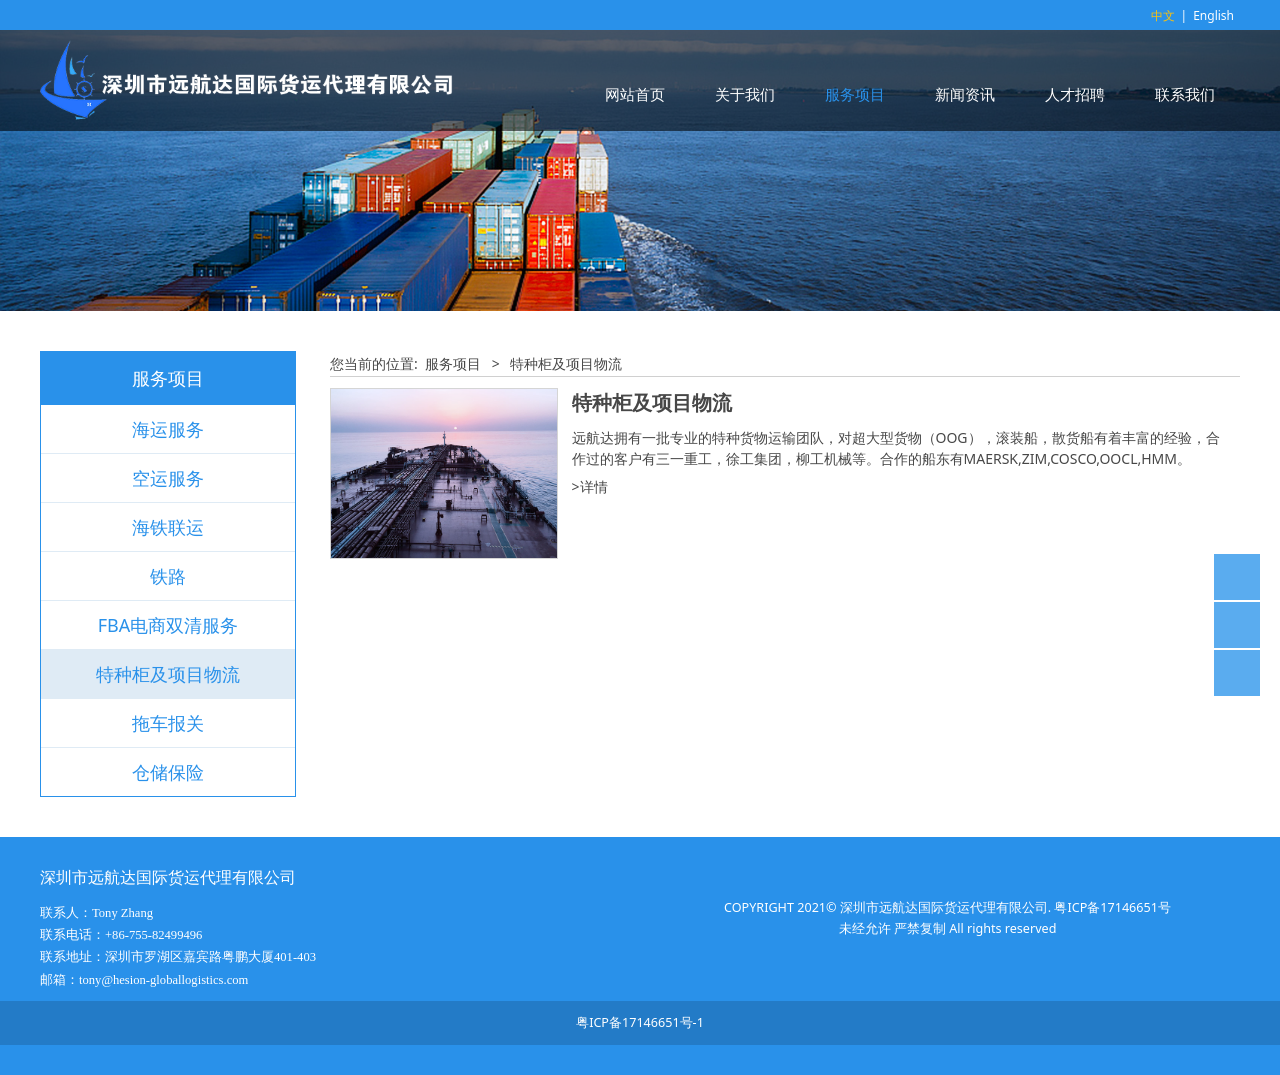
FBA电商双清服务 (168, 625)
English (1213, 15)
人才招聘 (1075, 94)
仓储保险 (168, 772)
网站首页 (635, 94)
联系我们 (1185, 94)
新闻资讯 (965, 94)
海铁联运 (168, 527)
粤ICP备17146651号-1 (640, 1022)
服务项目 (855, 94)
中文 (1163, 15)
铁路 (168, 576)
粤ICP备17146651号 (1112, 907)
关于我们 (745, 94)
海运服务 (168, 429)
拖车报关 (168, 723)
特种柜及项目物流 (168, 674)
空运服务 (168, 478)
